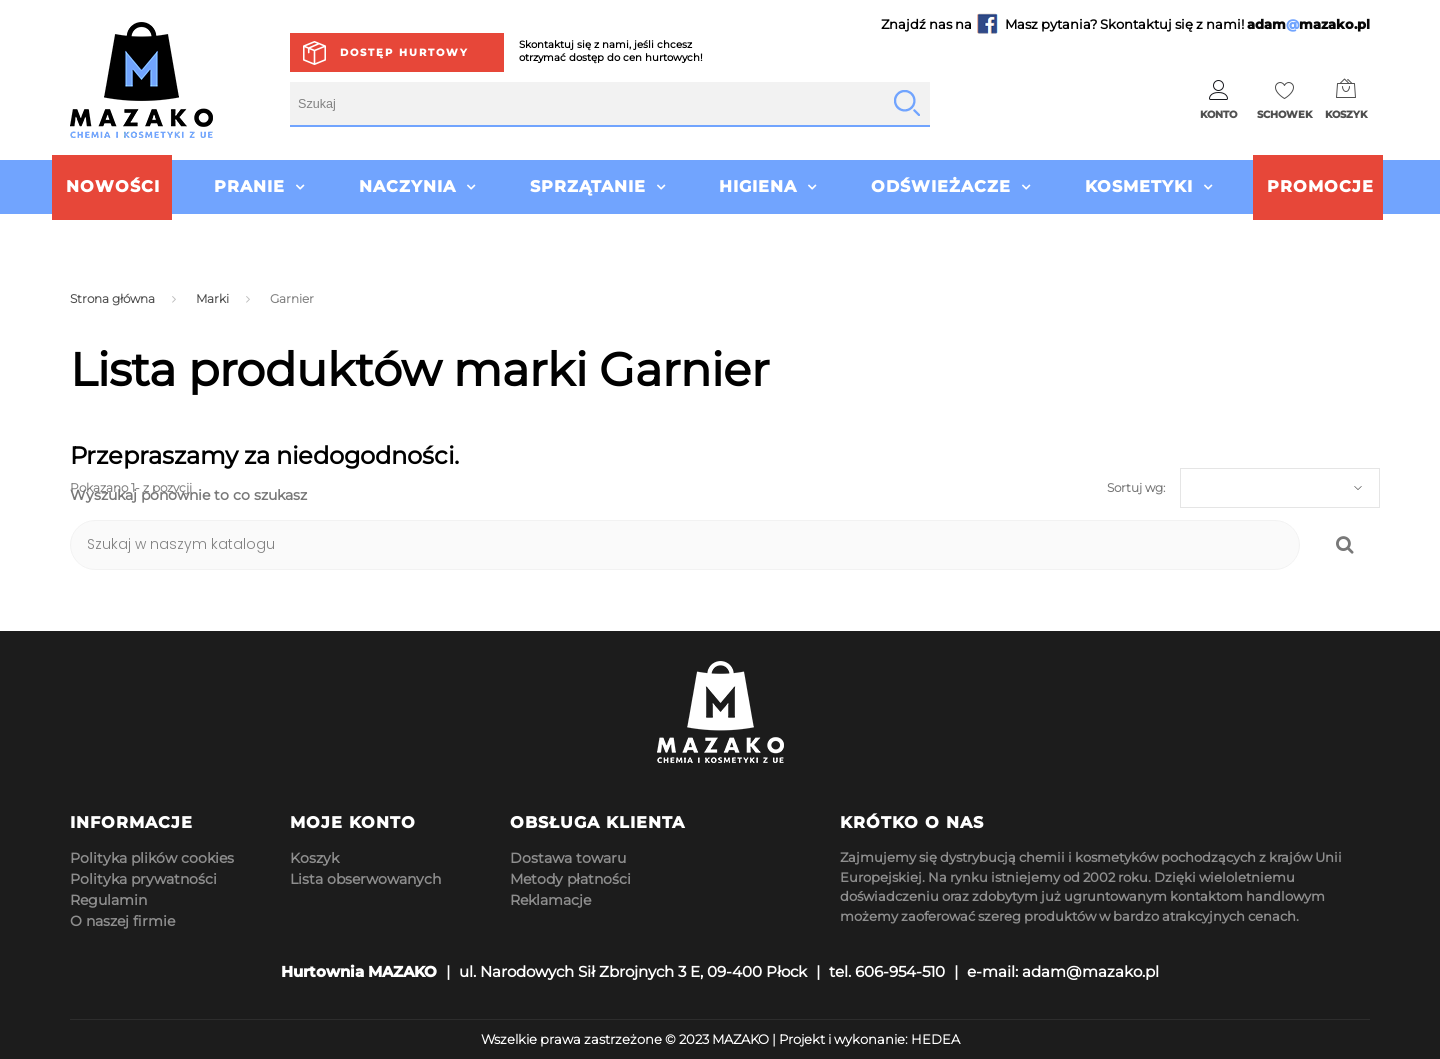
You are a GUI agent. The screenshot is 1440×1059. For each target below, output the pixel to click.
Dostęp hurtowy (404, 52)
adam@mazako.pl (1090, 971)
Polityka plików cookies (152, 858)
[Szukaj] (685, 545)
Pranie (249, 186)
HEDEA (935, 1039)
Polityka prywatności (143, 879)
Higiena (758, 186)
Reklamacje (550, 900)
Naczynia (407, 186)
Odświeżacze (941, 186)
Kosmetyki (1139, 186)
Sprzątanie (588, 186)
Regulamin (108, 900)
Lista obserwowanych (365, 879)
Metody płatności (570, 879)
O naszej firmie (122, 921)
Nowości (113, 186)
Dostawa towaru (568, 858)
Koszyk (314, 858)
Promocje (1320, 186)
